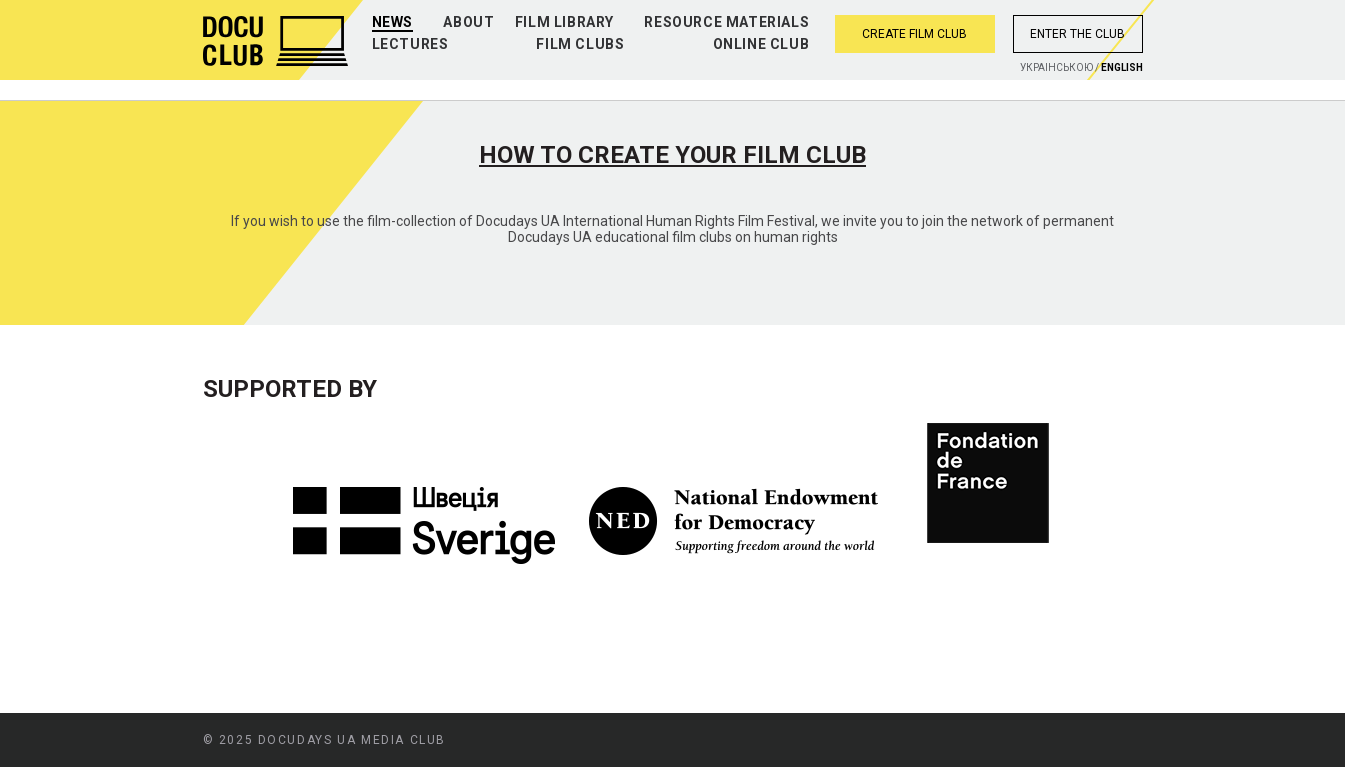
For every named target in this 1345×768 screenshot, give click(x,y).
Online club (761, 44)
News (392, 22)
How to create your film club (672, 155)
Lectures (410, 44)
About (468, 22)
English (1122, 67)
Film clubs (580, 44)
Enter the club (1077, 34)
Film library (564, 22)
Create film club (914, 34)
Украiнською (1056, 67)
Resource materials (726, 22)
